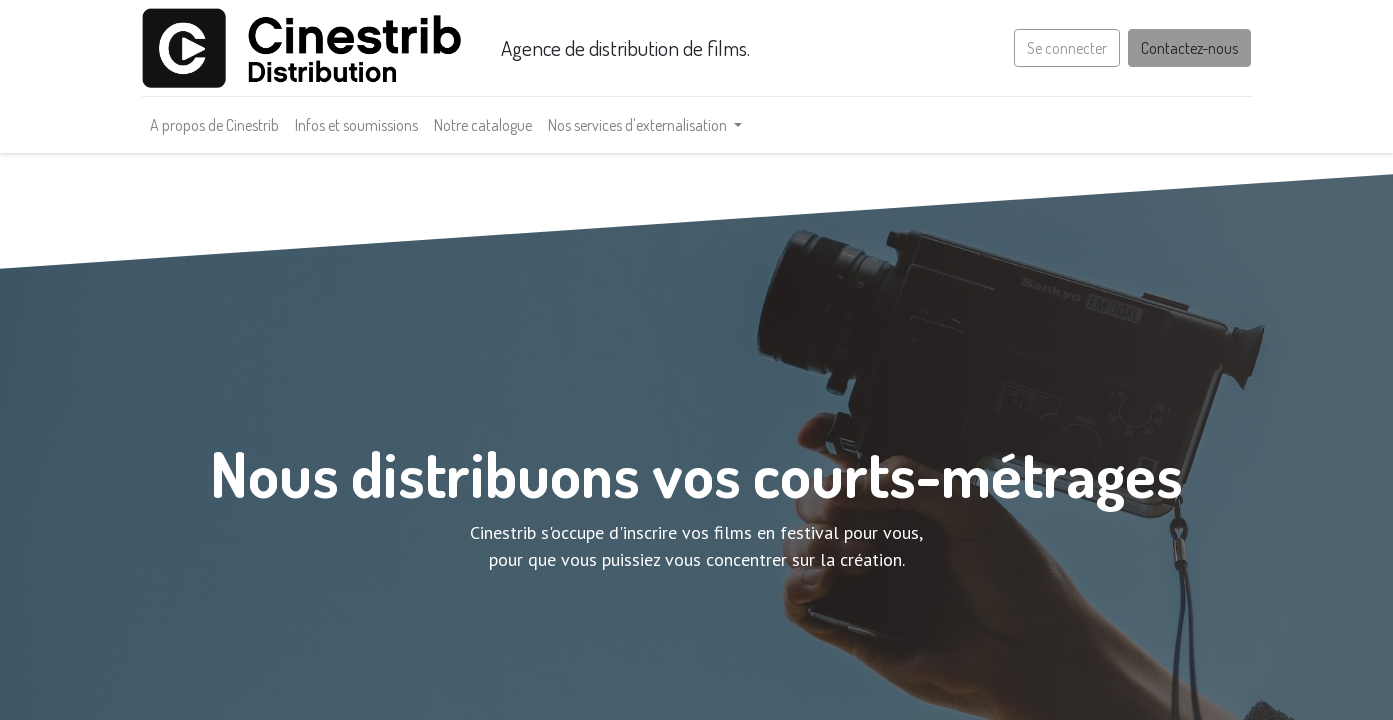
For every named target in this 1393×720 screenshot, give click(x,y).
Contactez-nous (1189, 48)
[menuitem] (214, 125)
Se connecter (1067, 48)
